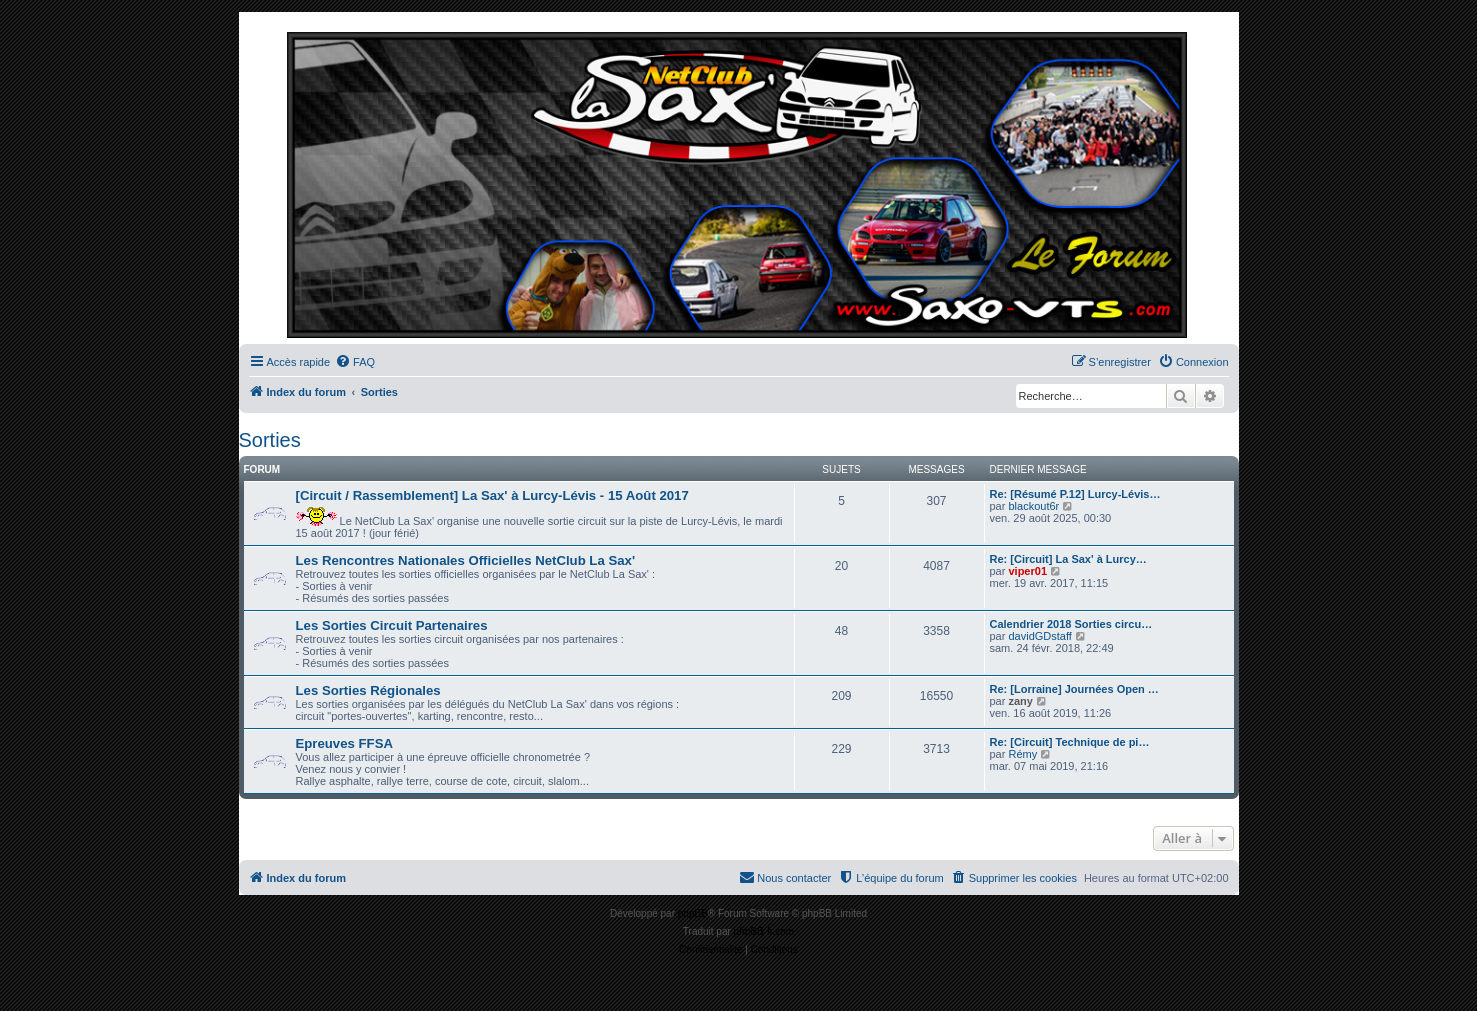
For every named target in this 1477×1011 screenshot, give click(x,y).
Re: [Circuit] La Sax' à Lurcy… (1068, 559)
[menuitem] (355, 362)
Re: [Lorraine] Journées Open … (1074, 689)
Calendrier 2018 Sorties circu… (1071, 624)
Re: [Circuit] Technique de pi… (1070, 742)
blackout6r (1033, 506)
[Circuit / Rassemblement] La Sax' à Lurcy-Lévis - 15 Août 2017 (492, 495)
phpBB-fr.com (764, 931)
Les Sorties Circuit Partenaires (392, 625)
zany (1020, 701)
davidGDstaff (1039, 636)
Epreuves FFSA (344, 743)
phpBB (693, 913)
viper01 (1027, 571)
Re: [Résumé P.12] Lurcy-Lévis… (1075, 494)
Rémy (1022, 754)
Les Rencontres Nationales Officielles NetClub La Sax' (466, 560)
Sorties (270, 440)
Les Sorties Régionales (368, 690)
